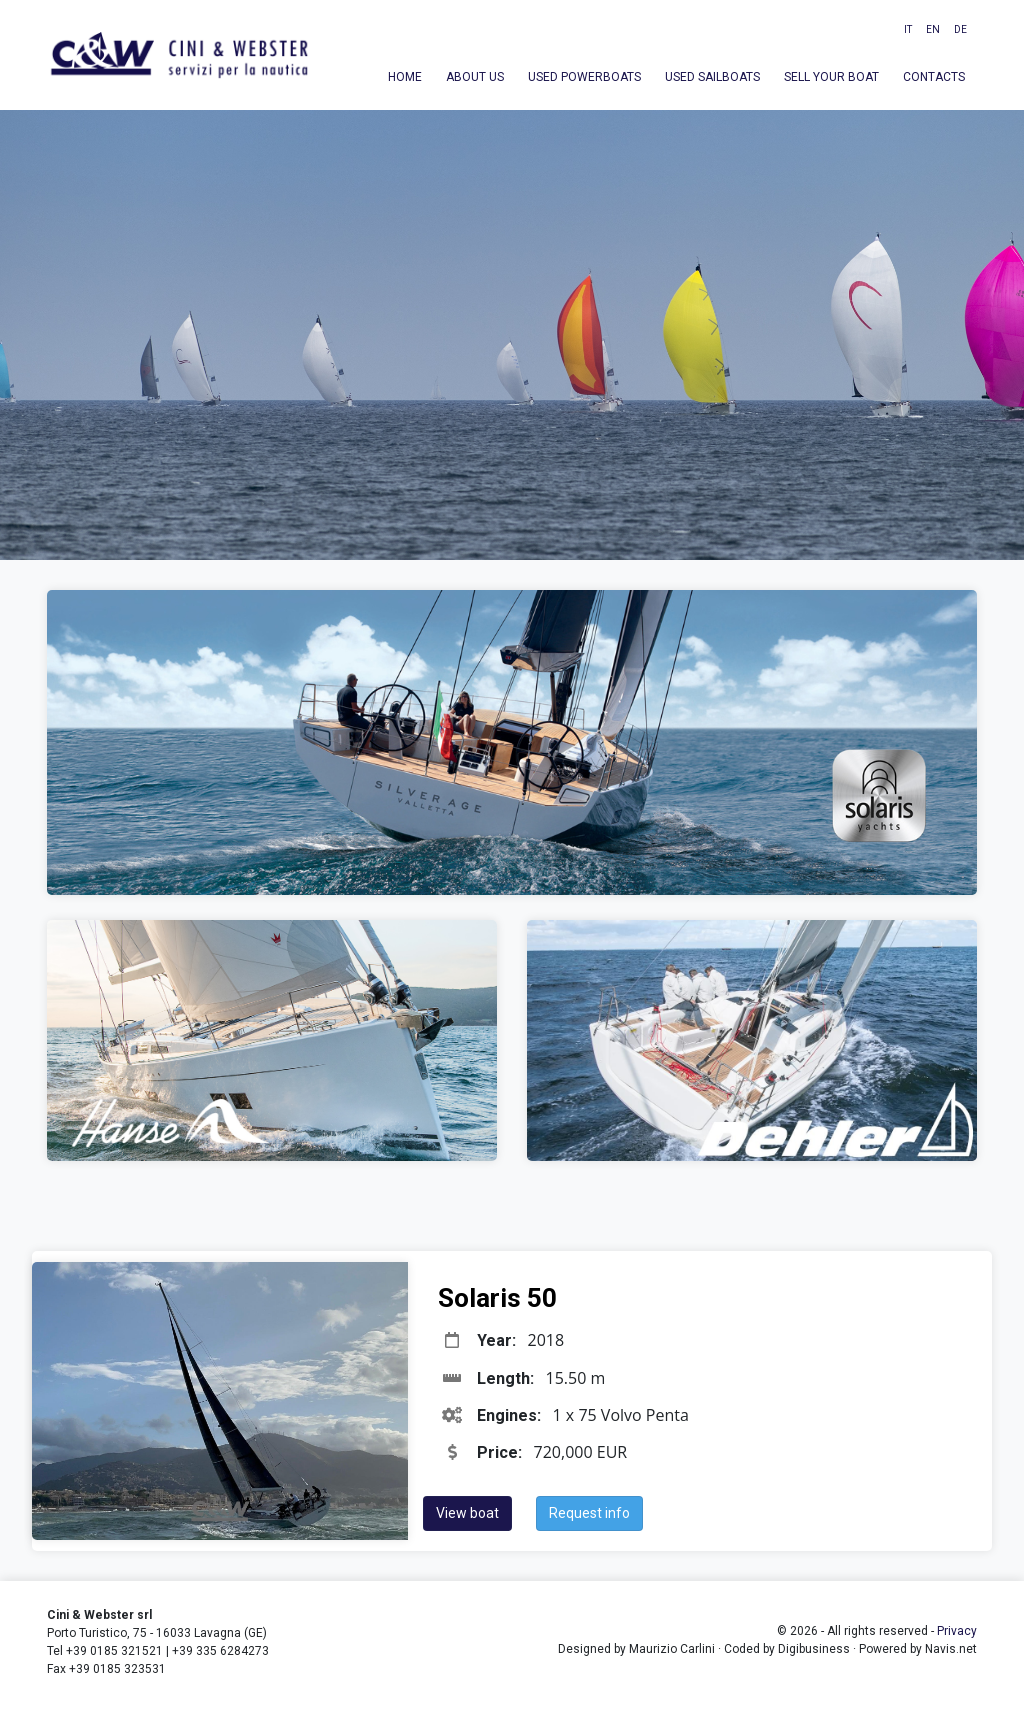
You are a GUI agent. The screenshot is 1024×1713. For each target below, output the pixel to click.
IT (908, 29)
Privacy (957, 1631)
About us (475, 77)
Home (405, 77)
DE (960, 29)
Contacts (934, 77)
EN (933, 29)
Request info (589, 1513)
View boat (467, 1513)
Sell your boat (831, 77)
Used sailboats (712, 77)
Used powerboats (584, 77)
